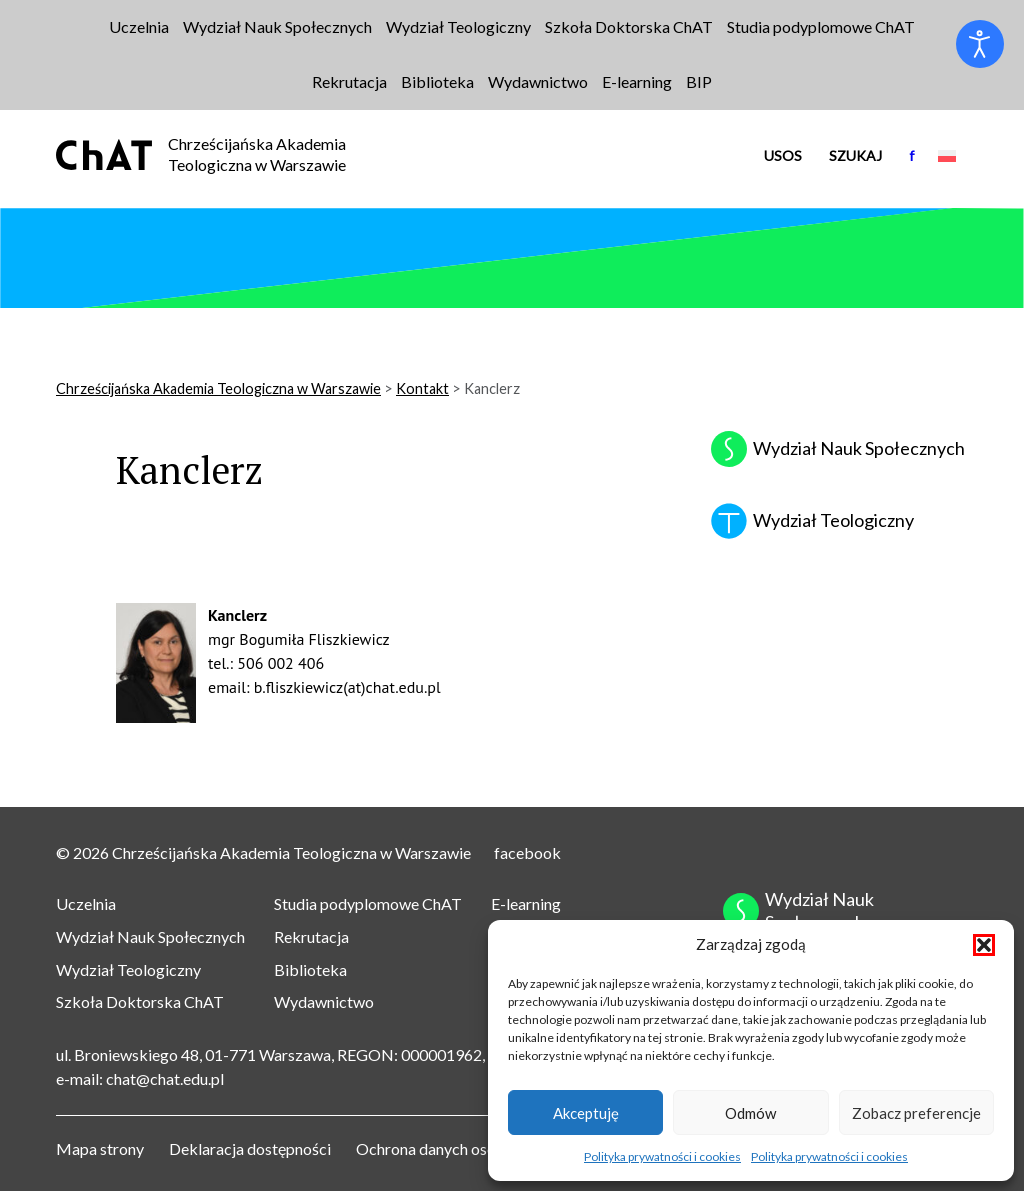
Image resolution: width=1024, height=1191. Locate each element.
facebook (527, 852)
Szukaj (855, 155)
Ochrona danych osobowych (453, 1148)
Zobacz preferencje (916, 1113)
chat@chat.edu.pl (165, 1078)
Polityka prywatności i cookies (662, 1156)
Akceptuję (586, 1113)
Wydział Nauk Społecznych (150, 936)
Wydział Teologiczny (128, 969)
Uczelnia (86, 903)
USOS (783, 155)
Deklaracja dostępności (250, 1148)
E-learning (526, 903)
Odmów (750, 1113)
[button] (984, 945)
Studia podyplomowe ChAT (368, 903)
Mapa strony (100, 1148)
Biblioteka (310, 969)
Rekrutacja (311, 936)
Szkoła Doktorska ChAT (140, 1001)
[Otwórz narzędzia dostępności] (980, 44)
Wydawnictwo (324, 1001)
